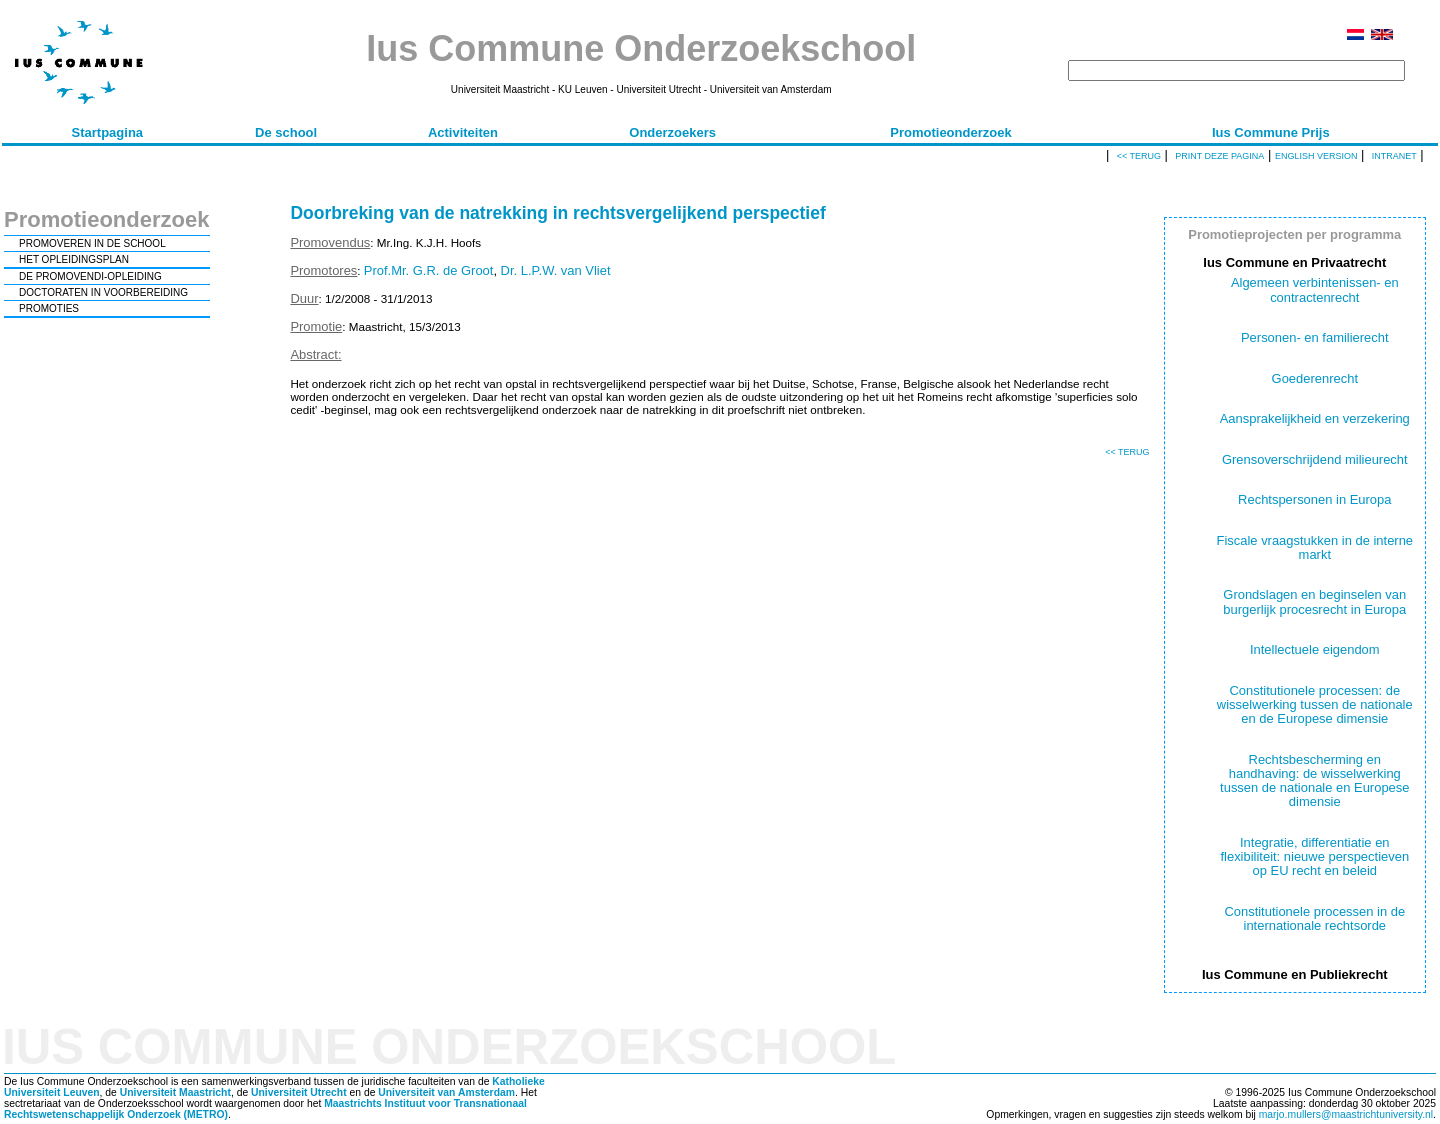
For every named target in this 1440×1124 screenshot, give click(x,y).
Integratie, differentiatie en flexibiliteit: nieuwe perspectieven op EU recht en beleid (1314, 857)
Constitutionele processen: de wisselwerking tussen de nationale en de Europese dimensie (1315, 705)
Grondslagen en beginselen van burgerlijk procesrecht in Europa (1314, 601)
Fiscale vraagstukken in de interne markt (1315, 547)
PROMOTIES (49, 308)
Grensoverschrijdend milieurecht (1315, 459)
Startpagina (108, 132)
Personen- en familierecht (1315, 337)
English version (1316, 156)
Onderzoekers (672, 132)
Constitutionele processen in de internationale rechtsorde (1314, 918)
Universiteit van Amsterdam (446, 1092)
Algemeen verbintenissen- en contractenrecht (1315, 289)
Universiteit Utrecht (299, 1092)
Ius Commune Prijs (1271, 132)
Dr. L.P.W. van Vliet (556, 270)
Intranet (1394, 156)
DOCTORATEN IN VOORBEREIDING (103, 292)
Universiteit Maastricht (175, 1092)
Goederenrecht (1315, 378)
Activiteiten (463, 132)
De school (286, 132)
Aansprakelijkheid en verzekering (1315, 418)
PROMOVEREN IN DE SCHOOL (92, 243)
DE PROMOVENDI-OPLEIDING (90, 276)
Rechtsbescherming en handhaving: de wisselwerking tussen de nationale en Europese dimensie (1314, 781)
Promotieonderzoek (950, 132)
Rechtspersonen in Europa (1314, 499)
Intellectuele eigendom (1315, 649)
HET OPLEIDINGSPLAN (74, 259)
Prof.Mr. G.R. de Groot (429, 270)
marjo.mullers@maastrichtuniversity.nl (1346, 1114)
